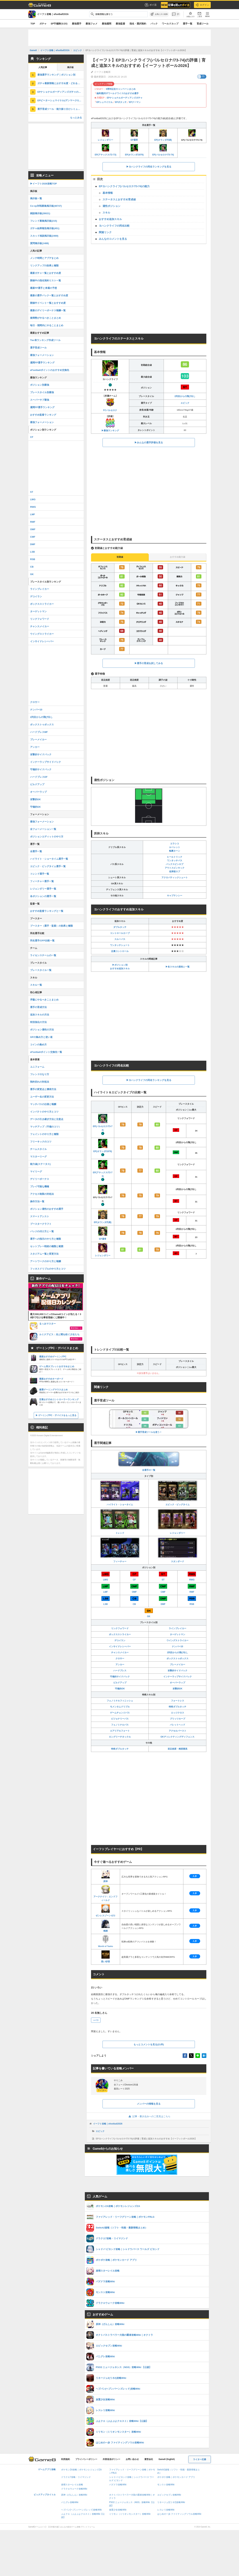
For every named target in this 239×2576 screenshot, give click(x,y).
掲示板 (70, 67)
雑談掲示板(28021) (40, 213)
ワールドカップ (170, 23)
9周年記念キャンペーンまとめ (121, 89)
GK (149, 1613)
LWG (105, 1576)
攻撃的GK (177, 1688)
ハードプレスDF (38, 777)
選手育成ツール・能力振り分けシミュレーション (60, 109)
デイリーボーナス (39, 1179)
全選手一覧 (36, 851)
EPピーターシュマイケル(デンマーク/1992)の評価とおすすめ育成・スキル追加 (60, 100)
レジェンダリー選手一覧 (43, 888)
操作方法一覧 (37, 1201)
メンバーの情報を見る (149, 2103)
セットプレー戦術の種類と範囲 (46, 1246)
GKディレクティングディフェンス (177, 1737)
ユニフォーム (37, 1066)
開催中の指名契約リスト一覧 (45, 280)
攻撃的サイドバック (177, 1670)
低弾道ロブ (174, 871)
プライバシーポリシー (86, 2459)
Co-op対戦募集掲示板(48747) (46, 206)
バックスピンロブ (174, 864)
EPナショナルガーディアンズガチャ (124, 98)
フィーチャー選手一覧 (42, 881)
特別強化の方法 (38, 1022)
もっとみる (76, 117)
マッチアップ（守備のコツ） (45, 1126)
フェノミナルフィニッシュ (120, 1700)
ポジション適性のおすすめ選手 (46, 1209)
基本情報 (108, 192)
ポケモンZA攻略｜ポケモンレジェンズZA (81, 2469)
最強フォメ (91, 23)
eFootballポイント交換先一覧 (46, 1052)
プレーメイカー (177, 1664)
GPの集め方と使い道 (41, 1037)
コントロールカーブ (120, 933)
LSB (105, 1600)
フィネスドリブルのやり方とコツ (48, 1268)
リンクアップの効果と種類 (44, 265)
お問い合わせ (132, 2459)
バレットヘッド (177, 1724)
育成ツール (203, 23)
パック (154, 23)
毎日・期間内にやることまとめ (46, 325)
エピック (185, 403)
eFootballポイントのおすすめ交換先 (49, 370)
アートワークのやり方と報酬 (45, 1261)
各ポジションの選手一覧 (43, 896)
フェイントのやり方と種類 (44, 1134)
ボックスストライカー (120, 1634)
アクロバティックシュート (174, 877)
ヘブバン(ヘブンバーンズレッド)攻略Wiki (81, 2509)
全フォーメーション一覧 (43, 829)
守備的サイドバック (120, 1676)
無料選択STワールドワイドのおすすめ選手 (118, 93)
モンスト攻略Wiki (166, 2484)
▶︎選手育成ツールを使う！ (149, 1421)
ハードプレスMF (39, 732)
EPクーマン (135, 102)
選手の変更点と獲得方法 (43, 1089)
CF (134, 1576)
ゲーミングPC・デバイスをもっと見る (57, 1415)
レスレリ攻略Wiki (166, 2509)
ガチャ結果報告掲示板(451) (44, 228)
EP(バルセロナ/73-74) (163, 150)
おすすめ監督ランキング (43, 414)
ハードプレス (119, 1670)
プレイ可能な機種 (39, 1186)
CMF (163, 1588)
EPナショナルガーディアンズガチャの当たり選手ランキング (60, 91)
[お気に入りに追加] (159, 14)
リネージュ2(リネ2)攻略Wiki (171, 2502)
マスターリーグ (38, 1156)
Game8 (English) (167, 2459)
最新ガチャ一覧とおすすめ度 (45, 273)
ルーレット (174, 847)
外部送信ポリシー (111, 2459)
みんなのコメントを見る (113, 238)
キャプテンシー (174, 895)
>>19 (95, 2020)
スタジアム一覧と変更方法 (44, 1253)
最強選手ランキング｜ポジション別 (56, 74)
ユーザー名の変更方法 (42, 1096)
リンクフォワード (120, 1628)
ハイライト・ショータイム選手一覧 (49, 858)
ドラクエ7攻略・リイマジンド (76, 2477)
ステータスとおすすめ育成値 (119, 199)
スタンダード (177, 1550)
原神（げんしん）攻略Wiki (74, 2495)
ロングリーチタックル (120, 1737)
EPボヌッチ (121, 102)
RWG (192, 1576)
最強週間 (106, 23)
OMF (134, 1588)
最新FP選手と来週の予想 (43, 288)
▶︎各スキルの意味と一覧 (177, 966)
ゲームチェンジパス (120, 1712)
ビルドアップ (119, 1682)
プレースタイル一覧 (40, 970)
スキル (106, 212)
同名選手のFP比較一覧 (42, 940)
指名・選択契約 (138, 23)
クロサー (119, 1658)
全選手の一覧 (149, 1461)
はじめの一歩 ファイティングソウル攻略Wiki (179, 2514)
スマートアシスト (39, 1216)
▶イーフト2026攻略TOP (43, 183)
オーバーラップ (177, 1682)
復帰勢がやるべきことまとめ (45, 318)
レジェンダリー (105, 135)
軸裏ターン (174, 851)
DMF (163, 1600)
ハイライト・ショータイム (120, 1493)
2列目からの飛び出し (184, 396)
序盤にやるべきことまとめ (44, 999)
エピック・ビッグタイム (177, 1493)
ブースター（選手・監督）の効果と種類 (51, 925)
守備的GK (120, 1688)
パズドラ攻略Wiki (117, 2484)
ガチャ (43, 23)
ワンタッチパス (174, 860)
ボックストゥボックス (177, 1658)
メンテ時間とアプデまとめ (44, 258)
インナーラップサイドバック (177, 1676)
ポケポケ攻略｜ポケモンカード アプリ (176, 2477)
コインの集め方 (38, 1044)
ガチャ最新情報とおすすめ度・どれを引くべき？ (60, 83)
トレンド (120, 1521)
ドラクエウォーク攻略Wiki (74, 2489)
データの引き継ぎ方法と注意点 (46, 1119)
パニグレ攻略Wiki (69, 2502)
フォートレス (177, 1700)
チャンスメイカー (120, 1652)
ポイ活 (150, 5)
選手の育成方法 (38, 1007)
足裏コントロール (120, 951)
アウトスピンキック (174, 868)
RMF (192, 1588)
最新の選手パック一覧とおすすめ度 (49, 295)
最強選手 (76, 23)
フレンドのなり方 (39, 1074)
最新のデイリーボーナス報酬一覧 (48, 310)
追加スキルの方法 (39, 1014)
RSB (192, 1600)
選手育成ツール (38, 347)
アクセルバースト (177, 1730)
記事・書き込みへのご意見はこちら (148, 2116)
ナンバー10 (177, 1646)
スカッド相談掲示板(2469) (44, 235)
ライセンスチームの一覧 (43, 955)
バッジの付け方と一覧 (42, 1231)
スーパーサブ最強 (39, 399)
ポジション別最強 (39, 384)
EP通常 (134, 135)
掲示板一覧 (36, 198)
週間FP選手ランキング (42, 362)
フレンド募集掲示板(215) (43, 220)
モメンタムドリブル (120, 1706)
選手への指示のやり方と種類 (45, 1238)
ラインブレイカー (177, 1628)
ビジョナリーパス (120, 1718)
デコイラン (119, 1640)
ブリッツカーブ (177, 1718)
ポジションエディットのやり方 (46, 836)
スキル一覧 (36, 985)
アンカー (119, 1664)
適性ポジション (111, 206)
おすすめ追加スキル (110, 219)
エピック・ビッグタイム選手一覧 (48, 866)
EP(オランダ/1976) (134, 150)
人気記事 (42, 67)
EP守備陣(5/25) (59, 23)
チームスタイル (38, 1149)
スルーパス (119, 939)
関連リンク (105, 232)
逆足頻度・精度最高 (177, 1749)
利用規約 (65, 2459)
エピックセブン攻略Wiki (169, 2495)
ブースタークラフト (40, 1224)
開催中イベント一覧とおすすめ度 (48, 303)
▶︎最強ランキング (110, 425)
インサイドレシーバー (120, 1646)
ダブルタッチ (119, 927)
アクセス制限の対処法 (42, 1194)
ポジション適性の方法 (42, 1029)
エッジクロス (177, 1712)
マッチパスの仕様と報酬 (43, 1104)
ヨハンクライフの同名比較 (114, 225)
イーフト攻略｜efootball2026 (107, 2123)
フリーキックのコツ (40, 1141)
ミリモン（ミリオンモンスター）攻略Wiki (130, 2514)
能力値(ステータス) (40, 1164)
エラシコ (174, 843)
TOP (32, 23)
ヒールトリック (174, 857)
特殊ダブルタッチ (177, 1706)
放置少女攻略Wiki (117, 2509)
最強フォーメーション (42, 355)
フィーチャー (120, 1550)
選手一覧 (187, 23)
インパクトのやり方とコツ (44, 1111)
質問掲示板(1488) (39, 243)
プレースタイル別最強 (42, 392)
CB (134, 1600)
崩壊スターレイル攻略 (72, 2484)
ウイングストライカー (177, 1640)
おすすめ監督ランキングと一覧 (46, 911)
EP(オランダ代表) (163, 135)
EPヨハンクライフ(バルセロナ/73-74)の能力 (124, 186)
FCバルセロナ (110, 405)
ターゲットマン (177, 1634)
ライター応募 (199, 2459)
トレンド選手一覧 (39, 873)
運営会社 (148, 2459)
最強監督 (120, 23)
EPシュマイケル (105, 102)
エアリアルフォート (120, 1730)
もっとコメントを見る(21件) (149, 2044)
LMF (105, 1588)
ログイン (202, 5)
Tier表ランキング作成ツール (45, 340)
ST (163, 1576)
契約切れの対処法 (39, 1081)
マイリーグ (36, 1171)
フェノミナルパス (120, 1724)
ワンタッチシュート (120, 945)
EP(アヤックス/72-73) (105, 150)
